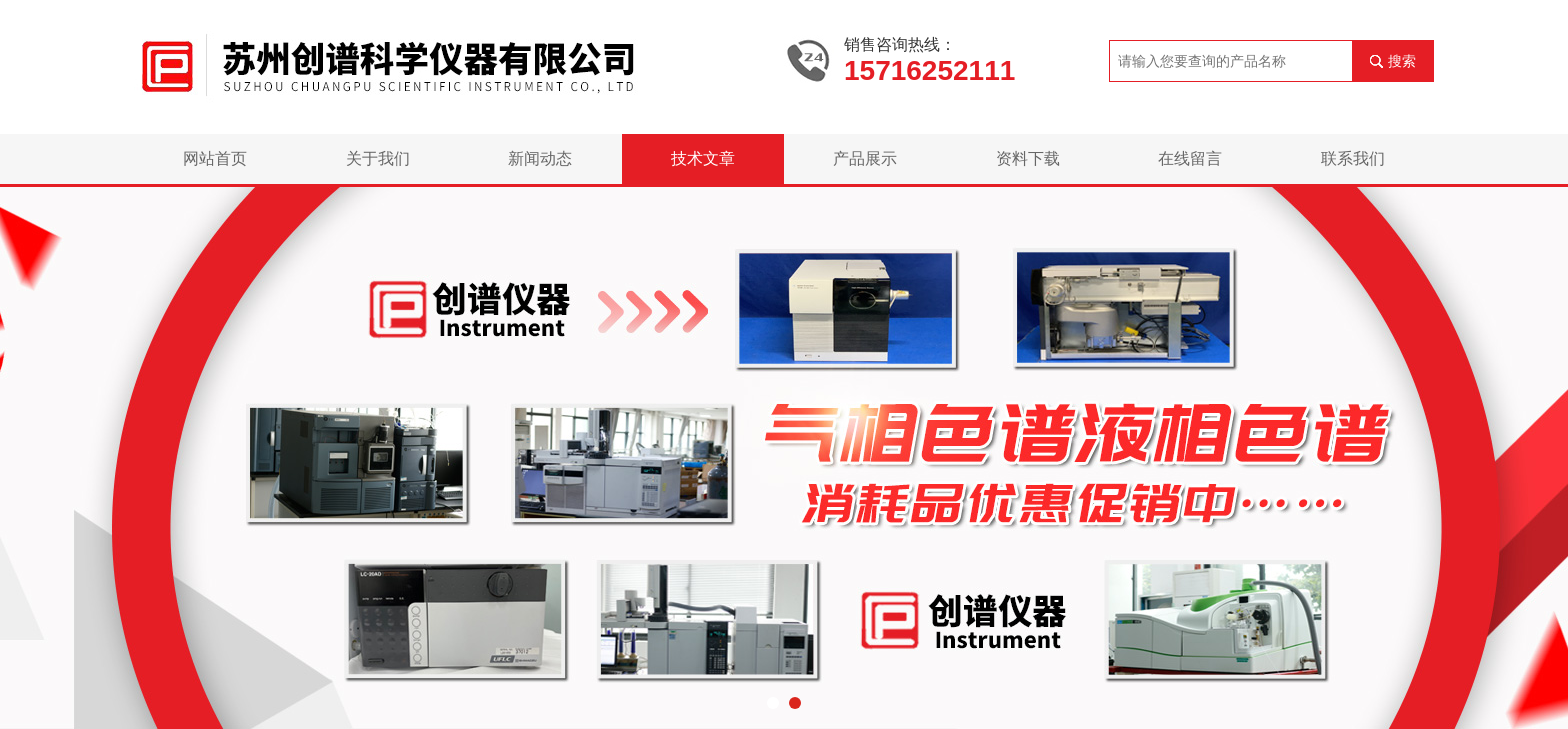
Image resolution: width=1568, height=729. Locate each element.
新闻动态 (540, 158)
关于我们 (378, 158)
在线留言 (1190, 158)
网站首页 (215, 158)
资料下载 (1028, 158)
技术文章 (703, 158)
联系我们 (1353, 158)
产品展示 (865, 158)
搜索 (1402, 61)
